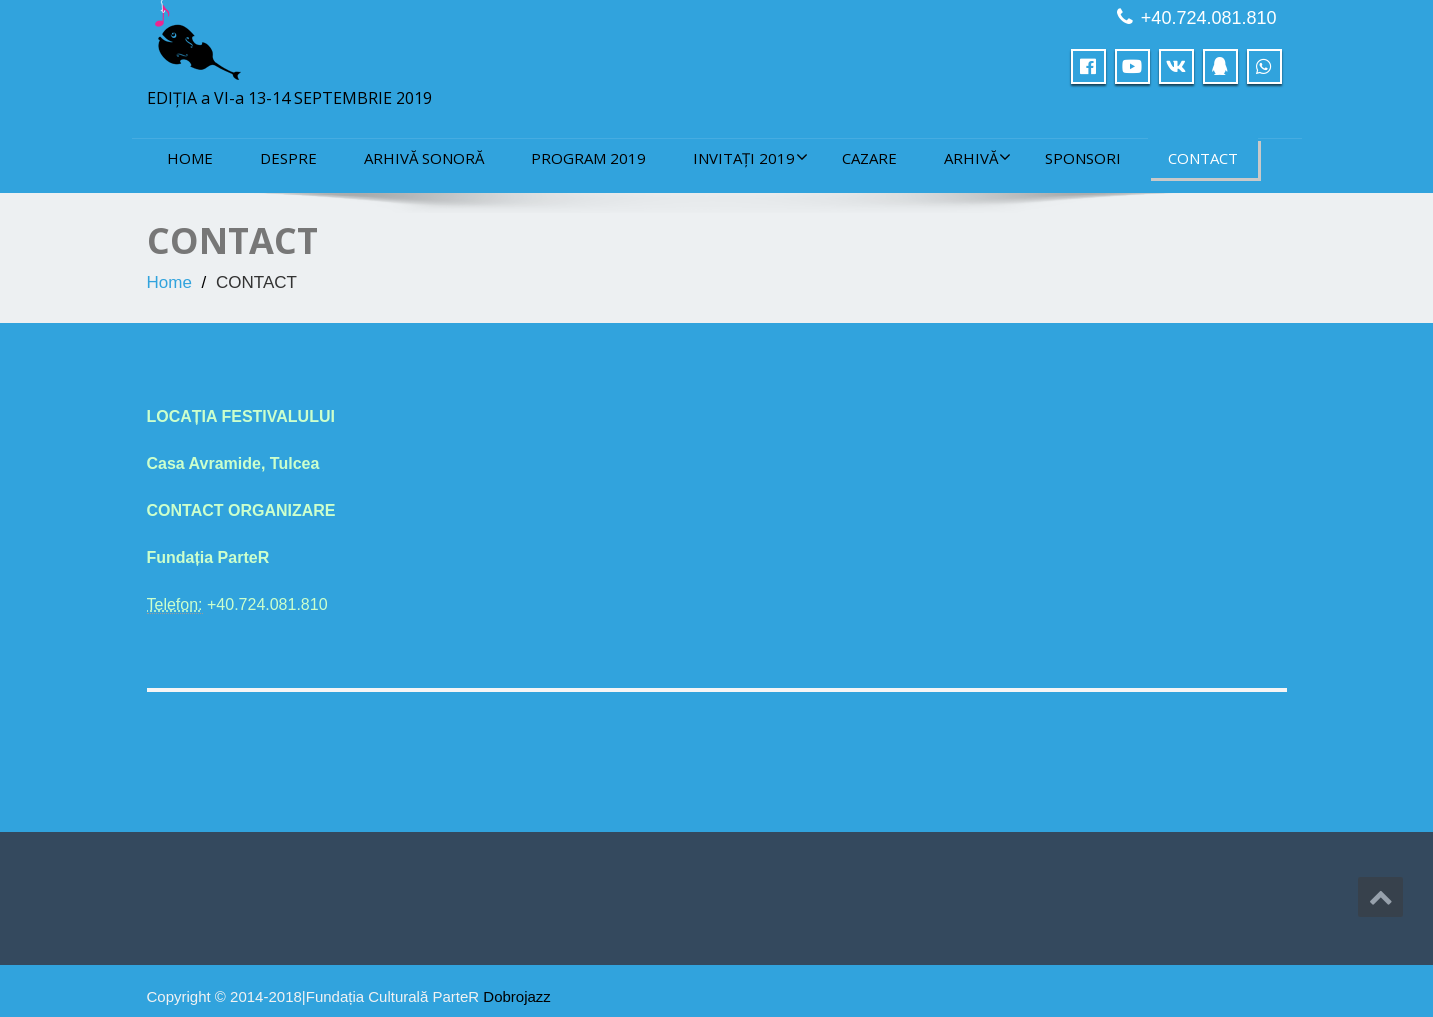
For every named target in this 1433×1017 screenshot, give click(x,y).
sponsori (1083, 158)
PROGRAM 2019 (588, 158)
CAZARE (869, 158)
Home (190, 158)
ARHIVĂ (977, 158)
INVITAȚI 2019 (750, 158)
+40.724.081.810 (1209, 18)
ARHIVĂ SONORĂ (424, 158)
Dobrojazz (517, 996)
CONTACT (1203, 158)
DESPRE (288, 158)
